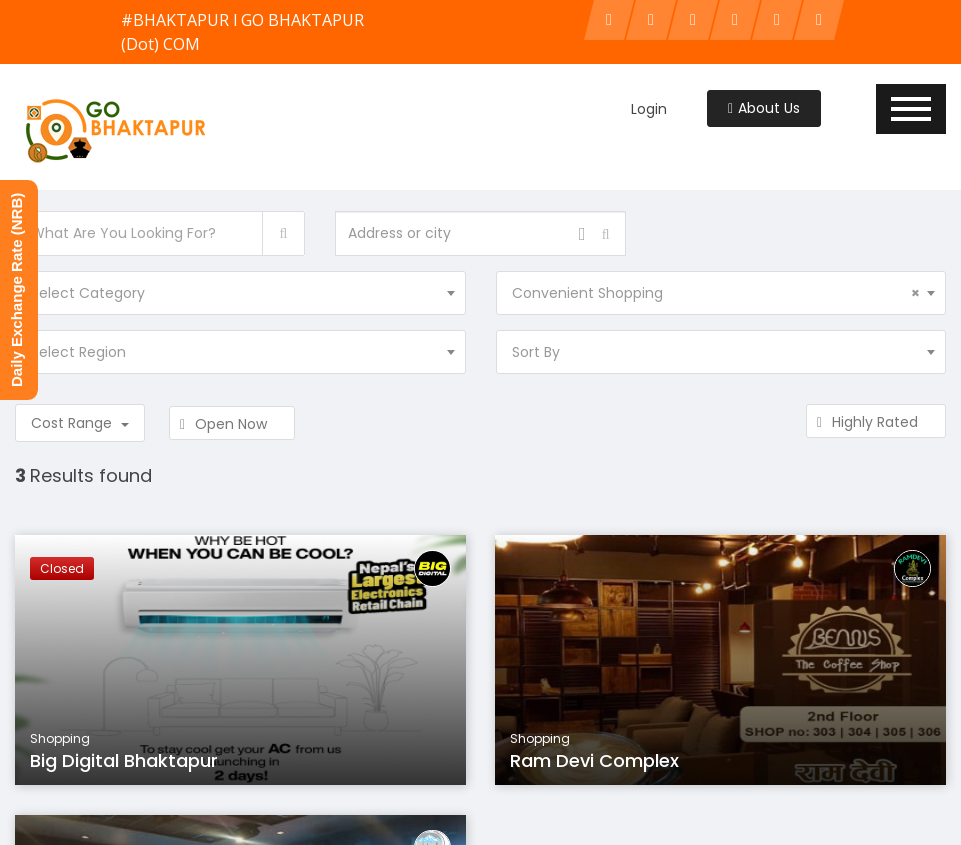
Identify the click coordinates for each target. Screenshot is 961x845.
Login (649, 109)
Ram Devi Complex (594, 760)
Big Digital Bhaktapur (124, 760)
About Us (764, 108)
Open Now (232, 424)
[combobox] (240, 293)
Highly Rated (876, 422)
